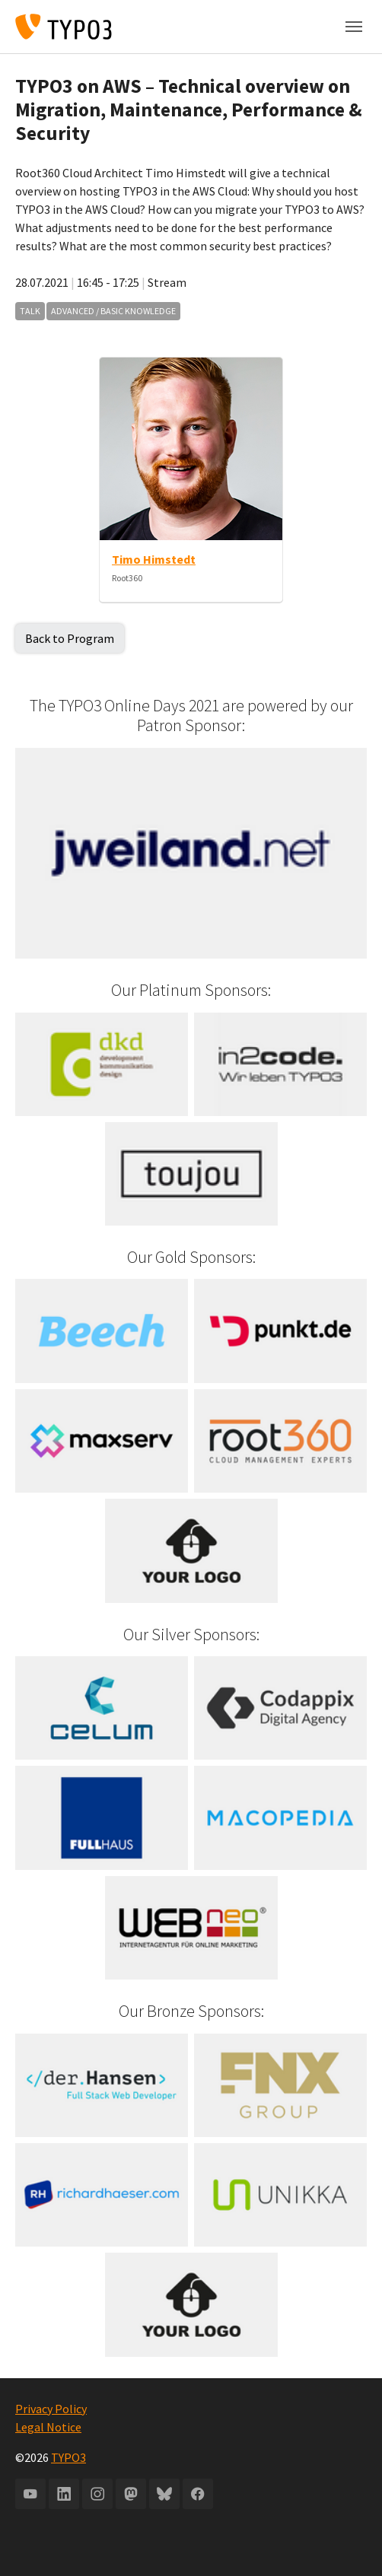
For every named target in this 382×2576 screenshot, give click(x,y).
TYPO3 (68, 2457)
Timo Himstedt (154, 559)
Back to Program (69, 638)
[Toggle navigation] (354, 27)
